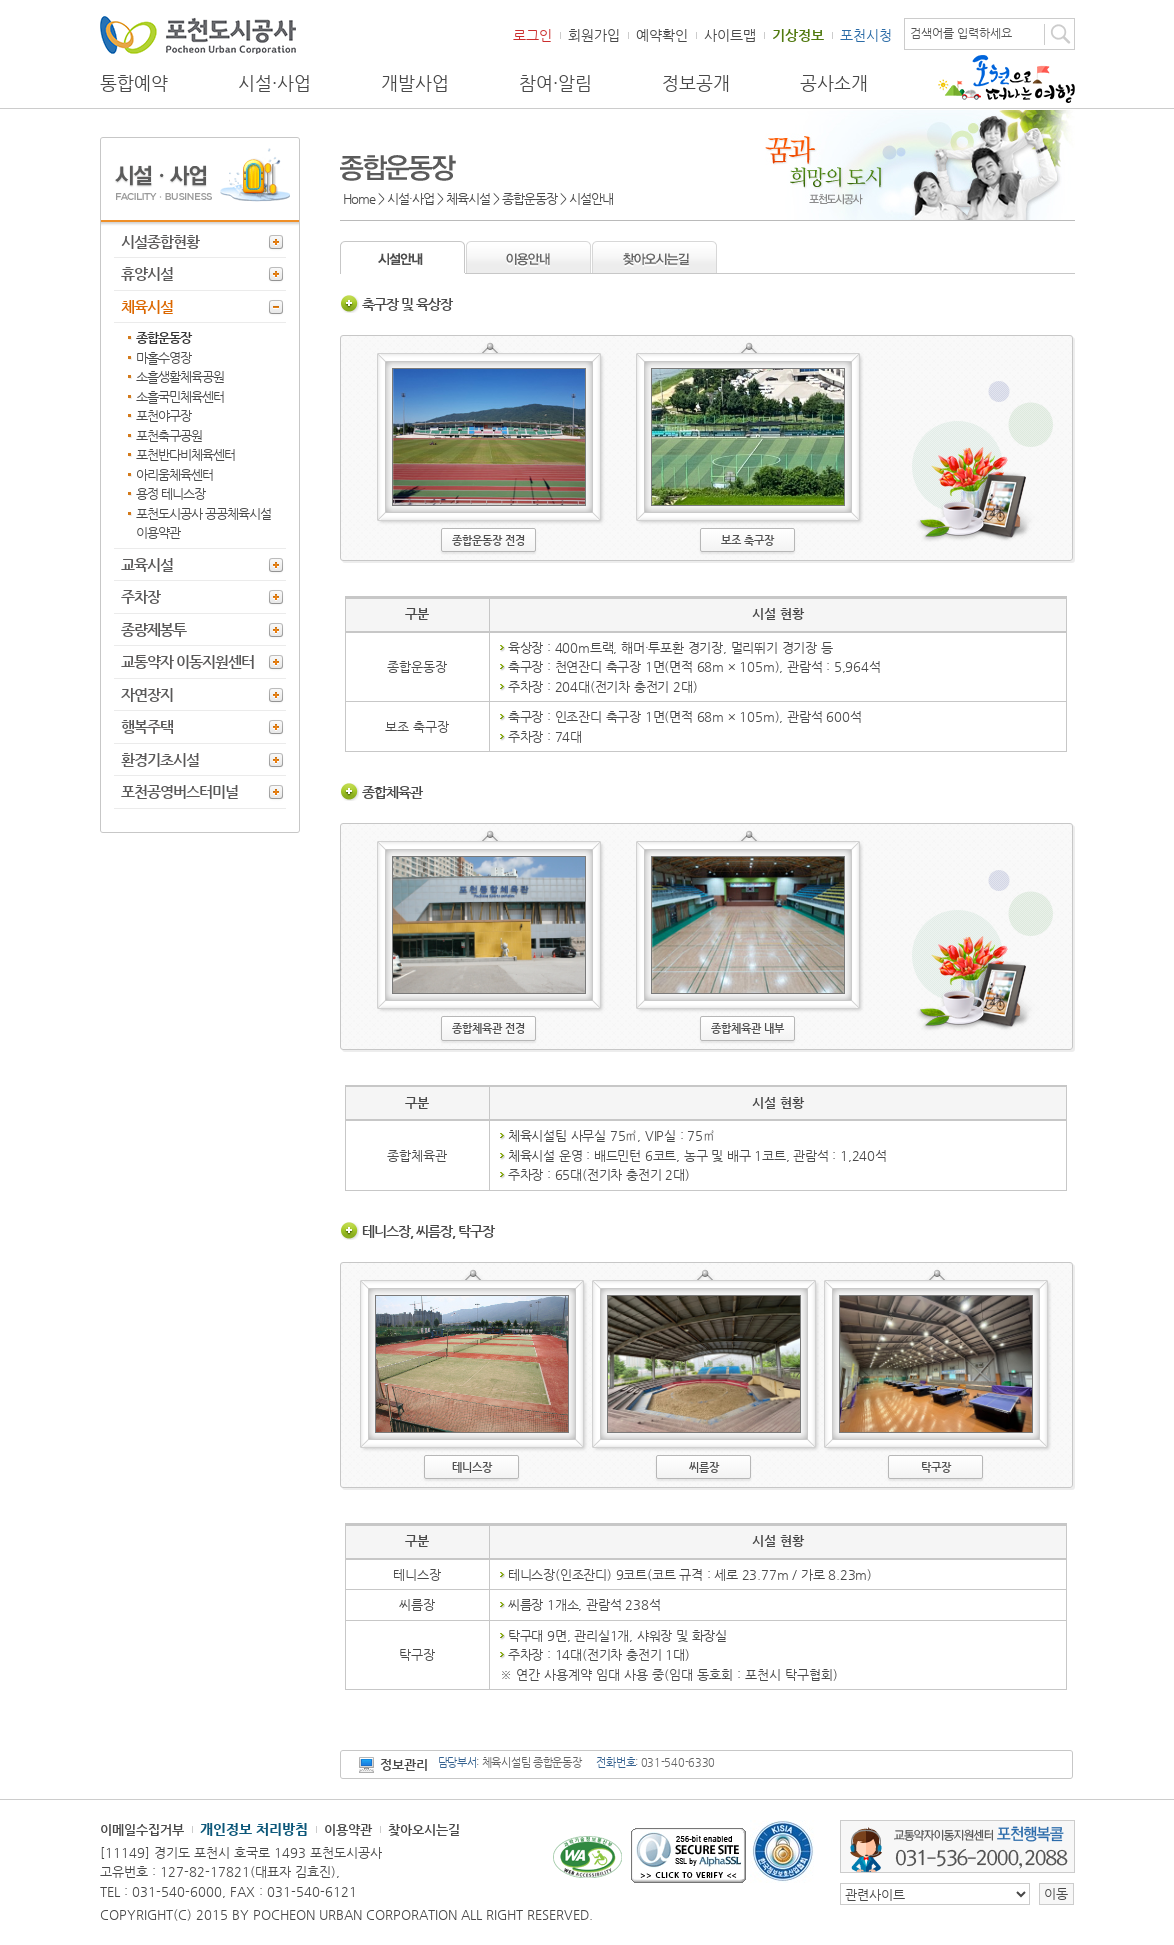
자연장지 (147, 694)
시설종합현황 (160, 241)
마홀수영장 (163, 357)
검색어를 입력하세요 (961, 33)
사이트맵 (730, 35)
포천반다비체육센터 (185, 454)
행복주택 (147, 726)
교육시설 (147, 564)
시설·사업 (274, 83)
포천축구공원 (169, 435)
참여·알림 (555, 83)
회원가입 (594, 35)
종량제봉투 (153, 629)
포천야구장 (163, 415)
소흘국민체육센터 (180, 396)
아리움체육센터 (174, 474)
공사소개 (834, 83)
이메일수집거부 (142, 1829)
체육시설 (147, 306)
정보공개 (696, 83)
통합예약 (134, 83)
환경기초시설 (160, 759)
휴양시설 (147, 273)
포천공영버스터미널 (179, 791)
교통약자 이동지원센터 (187, 661)
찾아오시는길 (424, 1829)
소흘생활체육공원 (180, 376)
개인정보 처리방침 (254, 1829)
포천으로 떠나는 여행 (1006, 79)
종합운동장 (163, 337)
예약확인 (662, 35)
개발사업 (415, 83)
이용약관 (348, 1829)
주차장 (140, 596)
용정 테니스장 (170, 493)
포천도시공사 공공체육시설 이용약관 (203, 523)
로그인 (532, 35)
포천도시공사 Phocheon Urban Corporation (198, 34)
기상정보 (798, 35)
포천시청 (866, 35)
